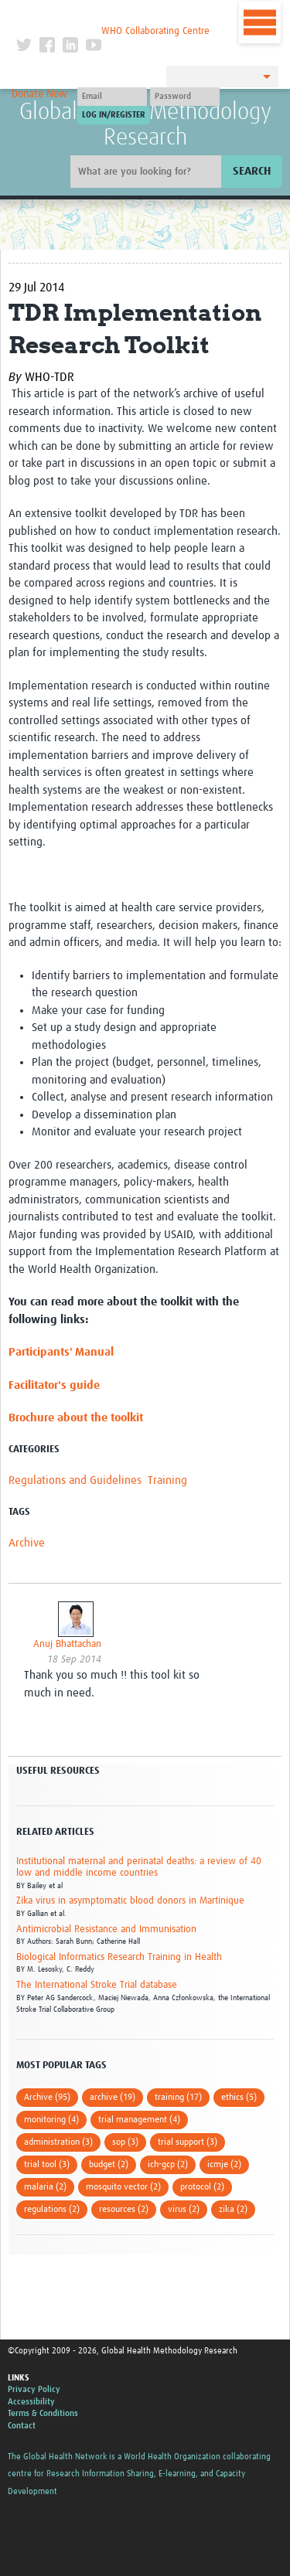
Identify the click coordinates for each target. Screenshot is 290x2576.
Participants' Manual (61, 1352)
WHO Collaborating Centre (155, 31)
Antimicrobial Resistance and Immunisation (106, 1929)
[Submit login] (113, 115)
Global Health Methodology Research (145, 124)
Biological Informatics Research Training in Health (119, 1957)
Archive (27, 1543)
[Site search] (147, 171)
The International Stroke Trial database (96, 1985)
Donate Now (39, 94)
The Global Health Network (113, 15)
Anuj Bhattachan (67, 1644)
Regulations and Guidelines (75, 1480)
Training (167, 1480)
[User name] (112, 96)
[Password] (185, 96)
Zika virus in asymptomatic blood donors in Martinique (130, 1901)
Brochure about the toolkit (76, 1418)
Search (252, 171)
